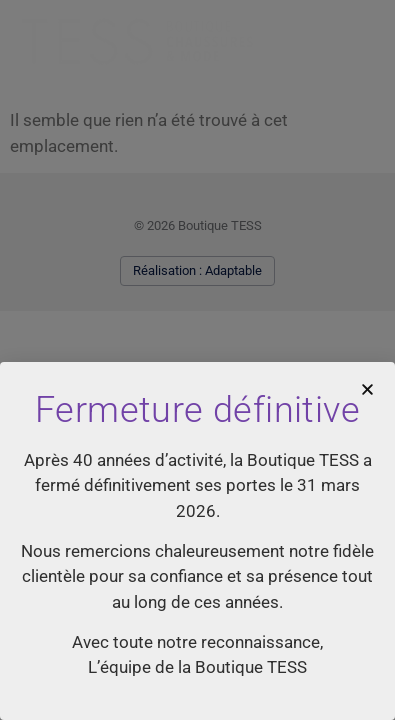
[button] (367, 389)
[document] (197, 360)
